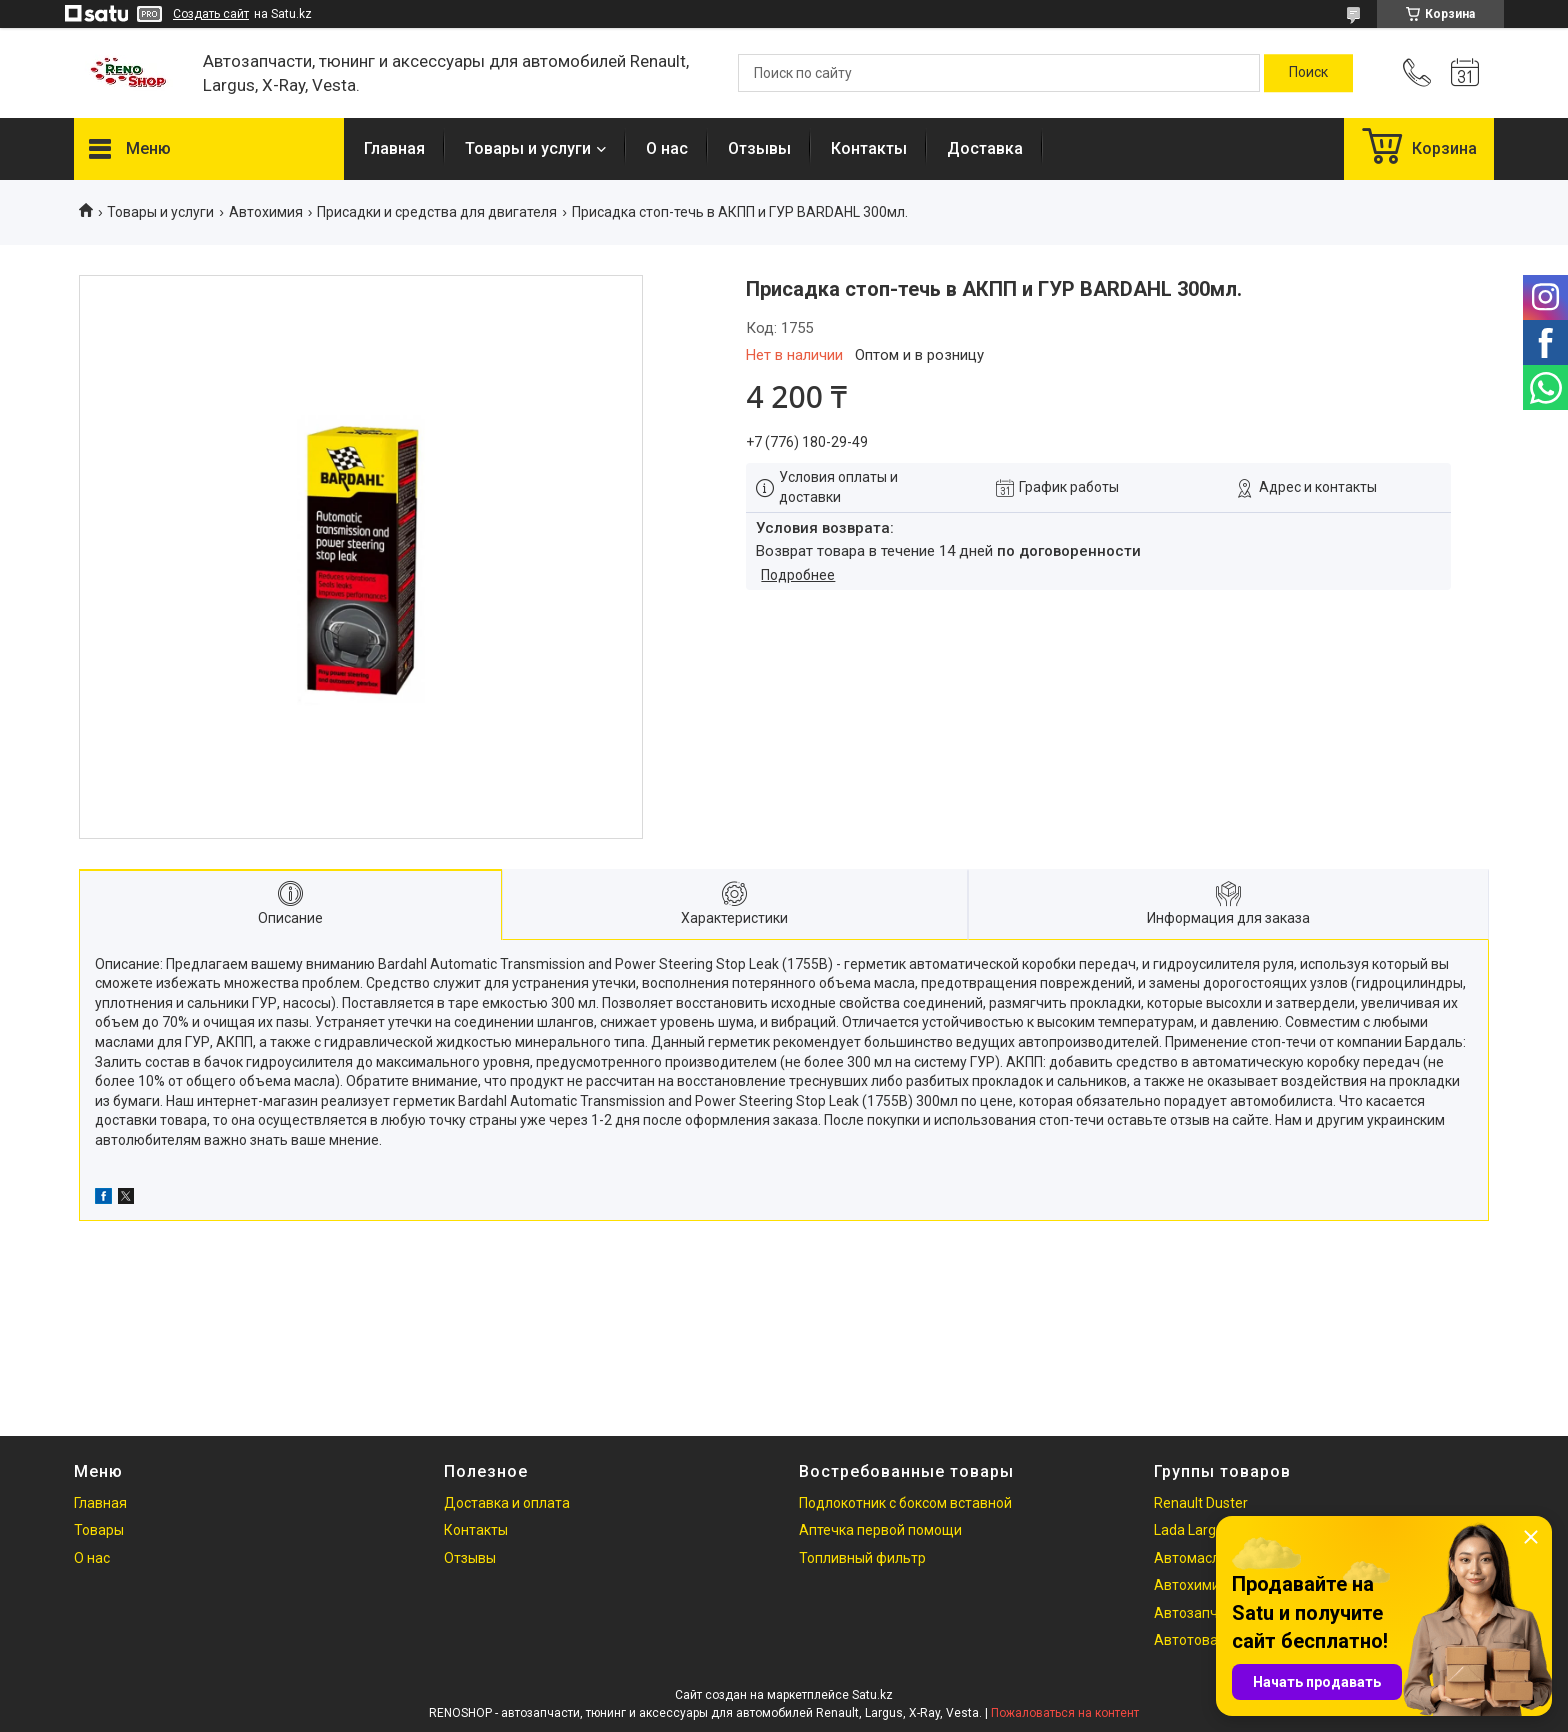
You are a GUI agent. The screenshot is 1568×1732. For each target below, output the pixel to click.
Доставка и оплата (507, 1503)
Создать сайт (211, 14)
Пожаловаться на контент (1065, 1713)
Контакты (869, 148)
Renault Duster (1201, 1503)
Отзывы (759, 148)
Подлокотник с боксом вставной (905, 1503)
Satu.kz (872, 1695)
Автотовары (1195, 1640)
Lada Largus (1192, 1530)
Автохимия (266, 212)
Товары (99, 1530)
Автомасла (1191, 1558)
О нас (667, 148)
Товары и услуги (528, 148)
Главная (394, 148)
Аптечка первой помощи (880, 1530)
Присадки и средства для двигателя (437, 212)
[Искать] (1308, 73)
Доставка (985, 148)
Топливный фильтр (862, 1558)
